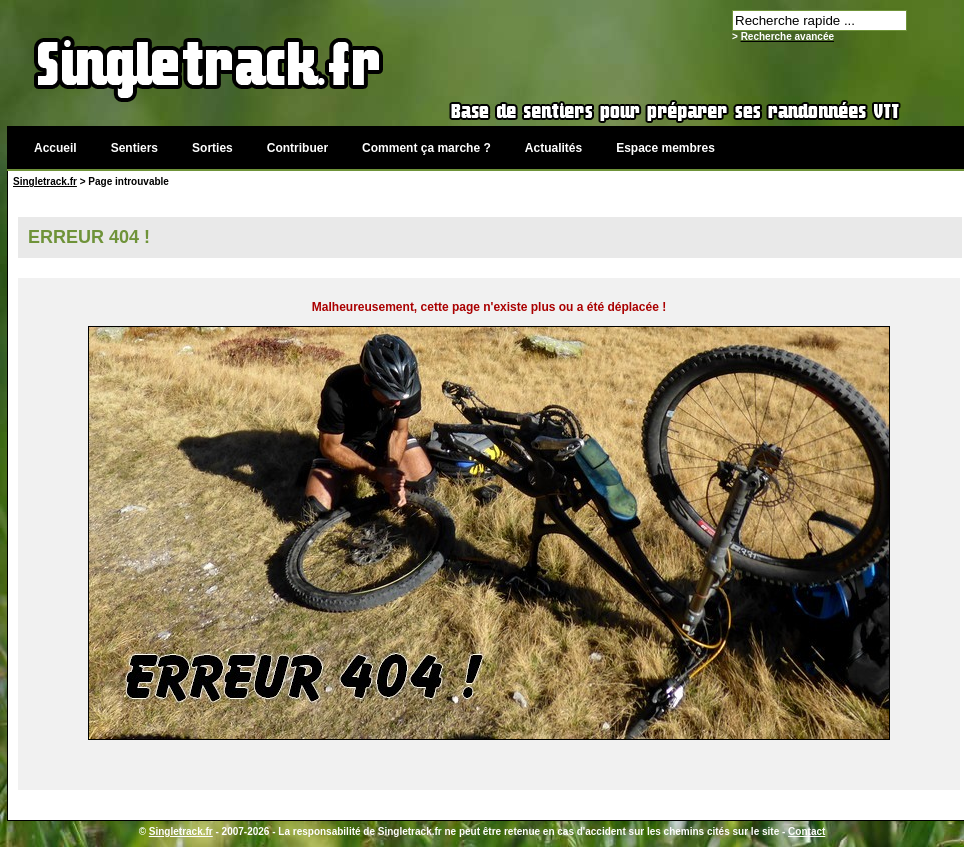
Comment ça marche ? (426, 148)
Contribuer (297, 148)
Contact (806, 831)
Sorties (212, 148)
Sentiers (134, 148)
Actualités (553, 148)
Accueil (55, 148)
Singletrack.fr (45, 181)
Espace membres (665, 148)
